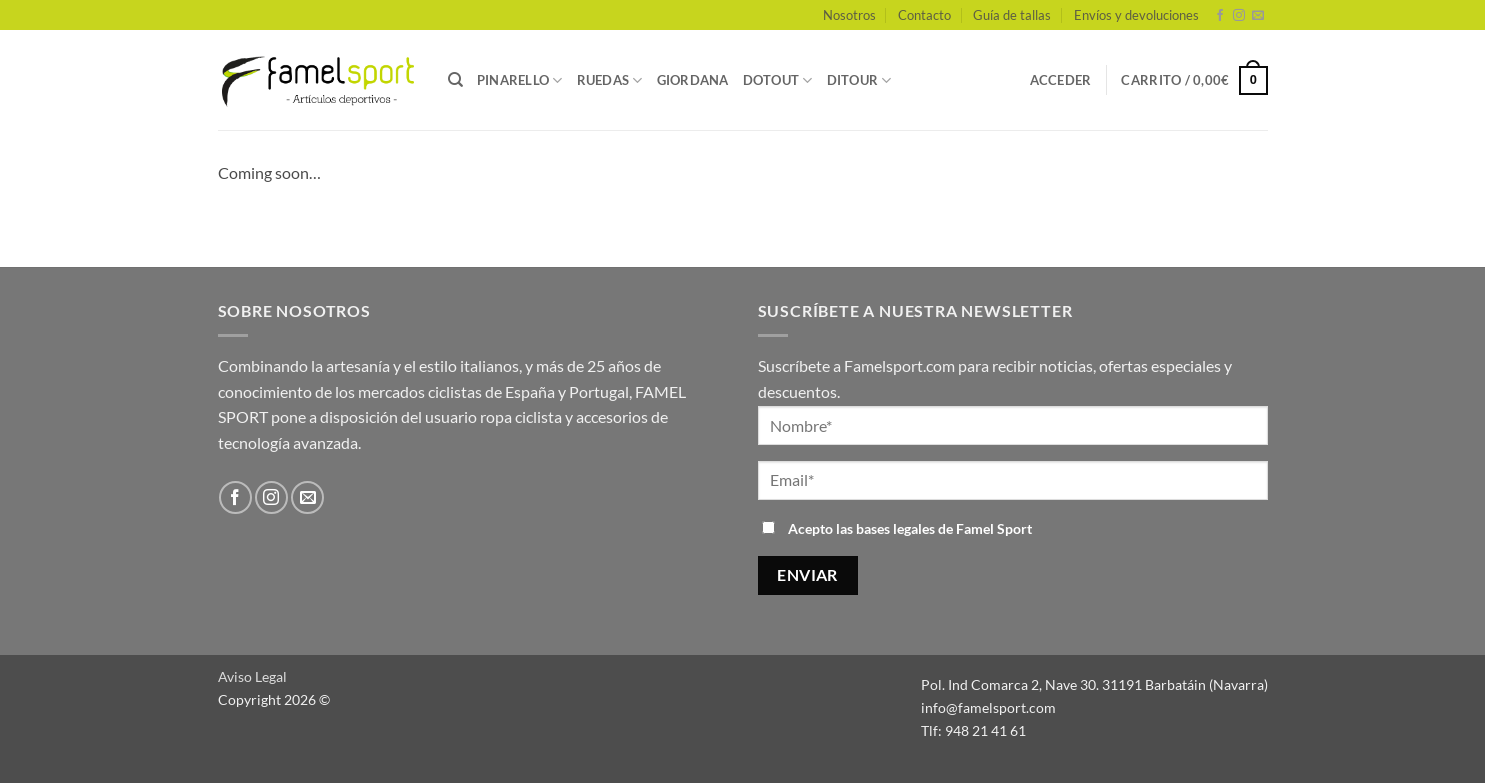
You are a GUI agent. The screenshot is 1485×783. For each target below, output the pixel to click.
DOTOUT (778, 80)
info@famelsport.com (988, 707)
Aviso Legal (252, 676)
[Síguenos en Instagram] (1239, 16)
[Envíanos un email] (1258, 16)
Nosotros (849, 15)
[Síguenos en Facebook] (1220, 16)
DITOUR (859, 80)
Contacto (924, 15)
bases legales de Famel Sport (944, 528)
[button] (1061, 80)
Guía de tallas (1012, 15)
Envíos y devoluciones (1136, 15)
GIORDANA (693, 80)
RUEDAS (610, 80)
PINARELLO (520, 80)
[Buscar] (455, 80)
